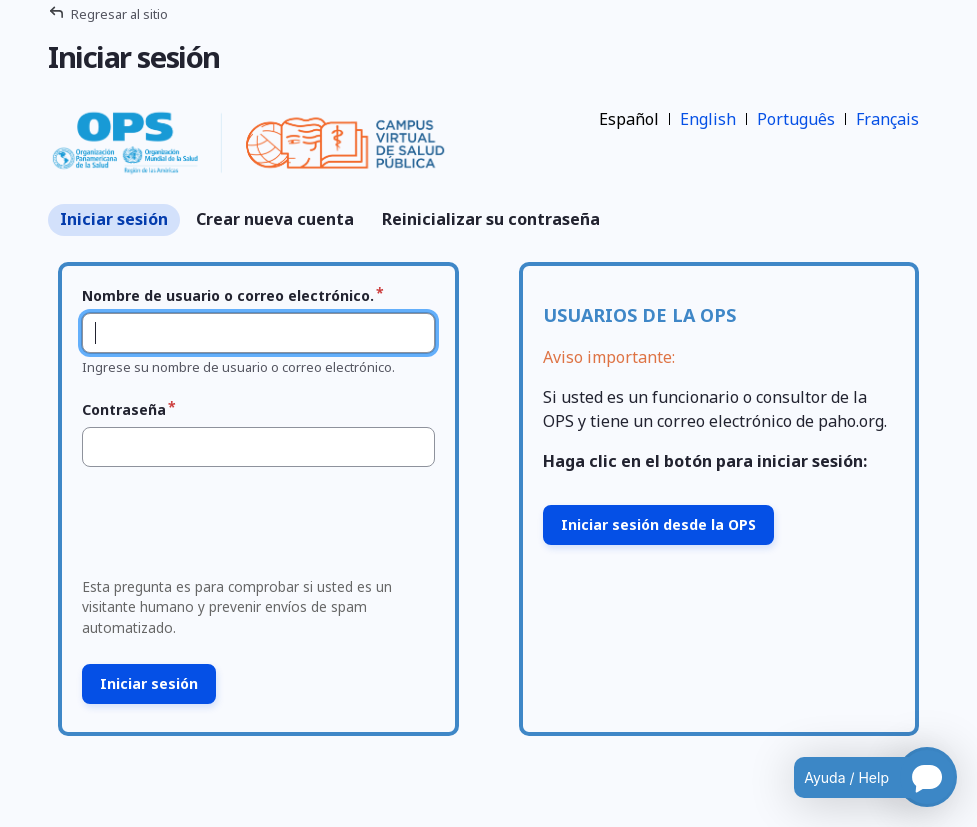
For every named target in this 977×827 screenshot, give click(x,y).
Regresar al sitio (119, 14)
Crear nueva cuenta (275, 219)
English (708, 119)
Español (629, 119)
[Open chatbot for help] (860, 777)
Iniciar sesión (114, 219)
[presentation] (226, 528)
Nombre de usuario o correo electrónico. (228, 295)
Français (887, 119)
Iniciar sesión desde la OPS (658, 524)
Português (796, 119)
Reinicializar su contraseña (491, 219)
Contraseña (124, 409)
